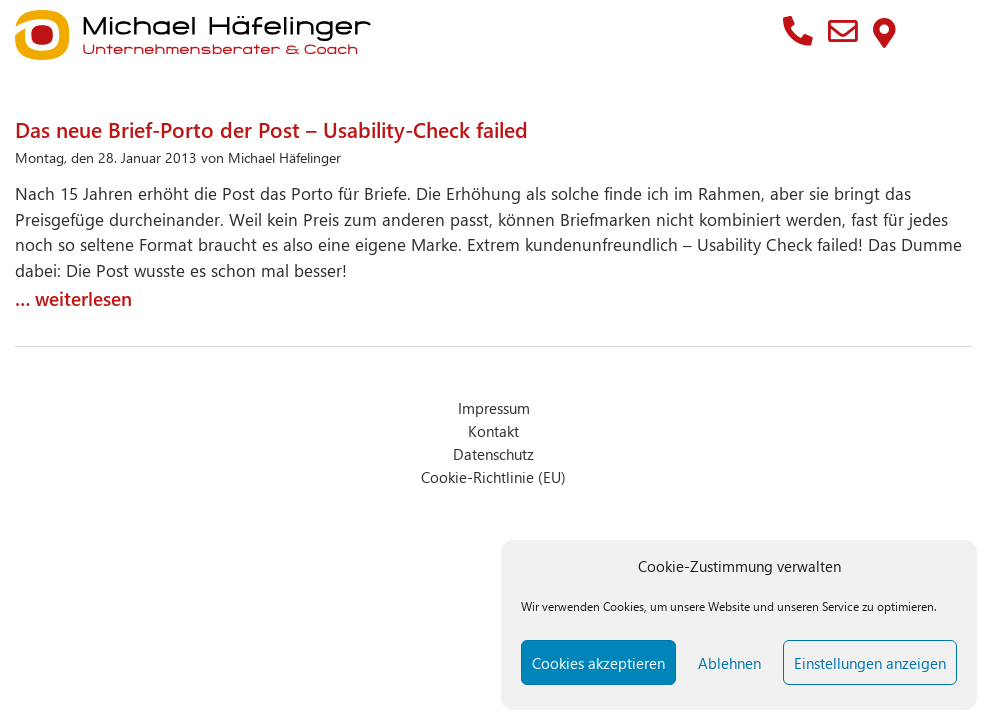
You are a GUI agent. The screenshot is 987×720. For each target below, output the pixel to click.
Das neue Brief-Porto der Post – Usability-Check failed (271, 129)
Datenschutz (493, 453)
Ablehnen (729, 663)
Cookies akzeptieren (598, 663)
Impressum (494, 407)
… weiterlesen (73, 298)
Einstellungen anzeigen (870, 663)
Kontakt (493, 430)
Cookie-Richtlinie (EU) (493, 476)
